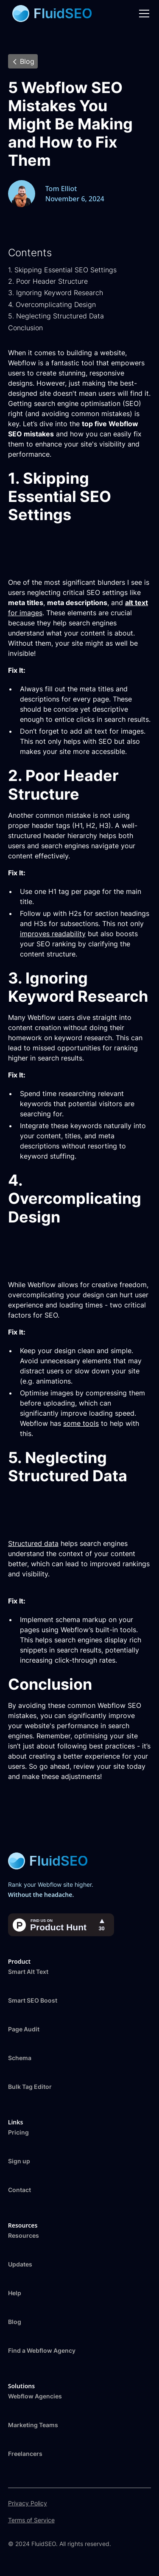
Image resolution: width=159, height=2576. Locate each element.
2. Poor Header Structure (48, 281)
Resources (23, 2235)
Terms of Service (31, 2520)
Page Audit (23, 2029)
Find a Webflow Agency (41, 2350)
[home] (50, 13)
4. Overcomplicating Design (52, 304)
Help (14, 2292)
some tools (81, 1423)
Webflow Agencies (35, 2396)
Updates (20, 2264)
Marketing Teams (33, 2424)
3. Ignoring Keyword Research (55, 292)
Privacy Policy (27, 2503)
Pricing (18, 2132)
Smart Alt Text (28, 1971)
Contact (19, 2189)
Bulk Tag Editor (30, 2086)
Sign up (19, 2161)
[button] (142, 13)
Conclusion (25, 327)
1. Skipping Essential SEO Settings (62, 270)
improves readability (53, 933)
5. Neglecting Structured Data (56, 316)
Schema (19, 2057)
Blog (14, 2321)
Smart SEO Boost (32, 2000)
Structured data (33, 1543)
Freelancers (25, 2453)
